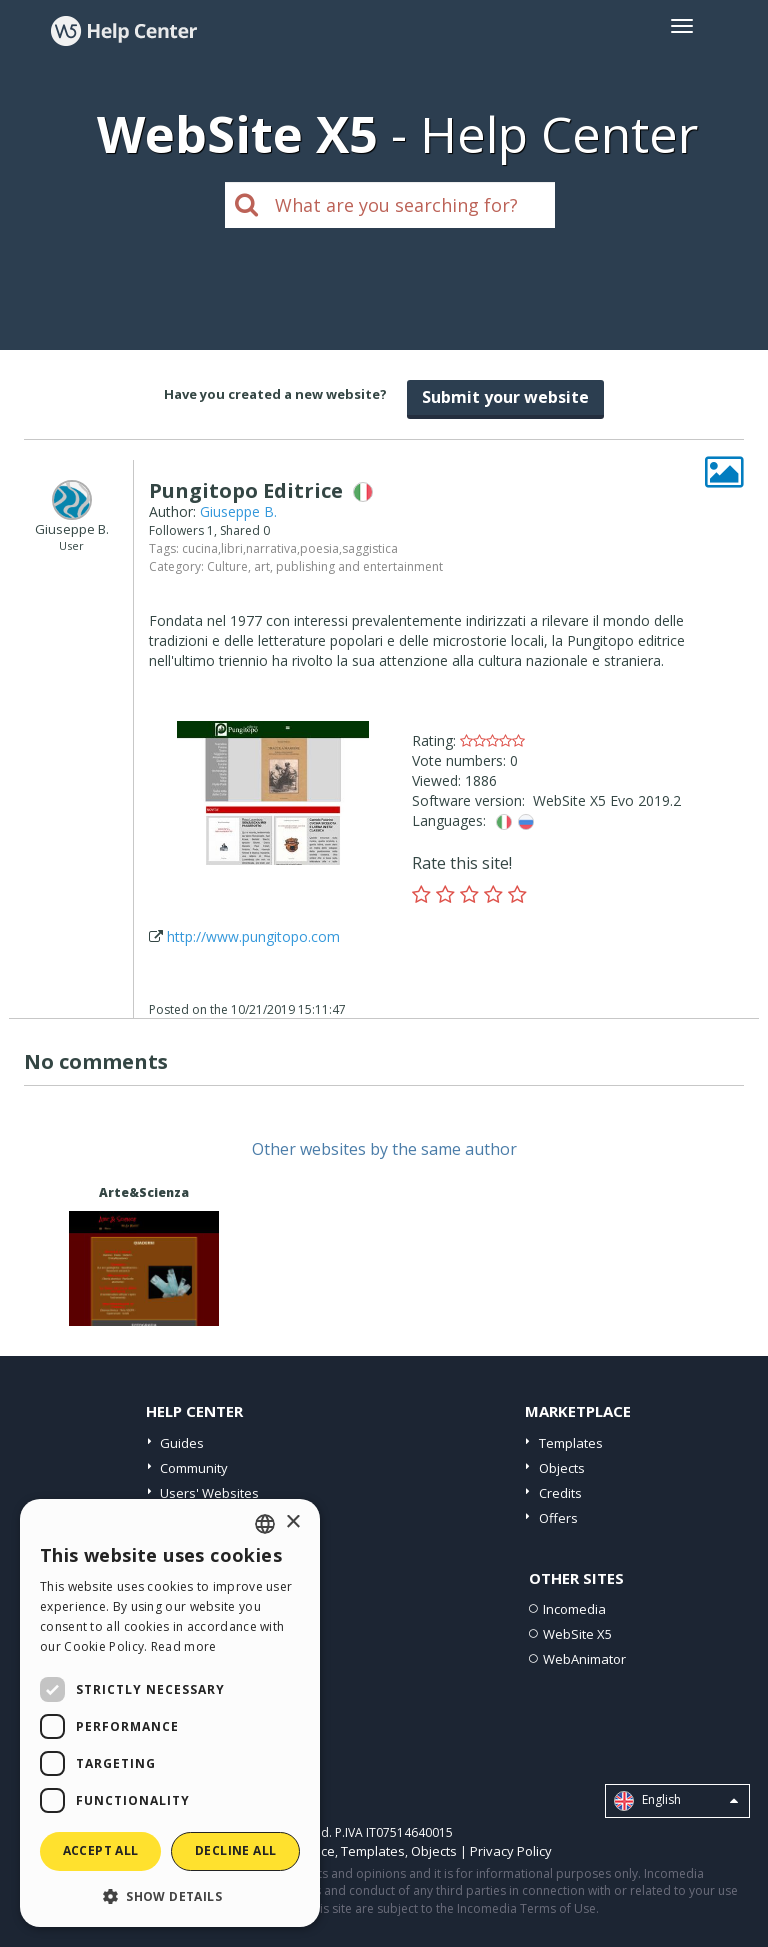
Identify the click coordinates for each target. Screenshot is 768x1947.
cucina (200, 548)
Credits (560, 1493)
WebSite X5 (577, 1634)
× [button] (292, 1522)
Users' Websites (209, 1493)
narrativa (271, 548)
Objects (562, 1468)
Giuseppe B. (238, 511)
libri (232, 548)
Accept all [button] (101, 1850)
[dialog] (170, 1713)
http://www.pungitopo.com (253, 936)
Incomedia (574, 1609)
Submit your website (505, 397)
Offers (558, 1518)
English (676, 1801)
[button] (170, 1895)
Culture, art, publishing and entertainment (325, 566)
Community (194, 1468)
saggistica (370, 548)
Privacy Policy (511, 1851)
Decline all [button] (235, 1850)
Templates (571, 1443)
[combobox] (265, 1524)
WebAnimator (584, 1659)
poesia (319, 548)
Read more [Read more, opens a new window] (184, 1646)
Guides (182, 1443)
